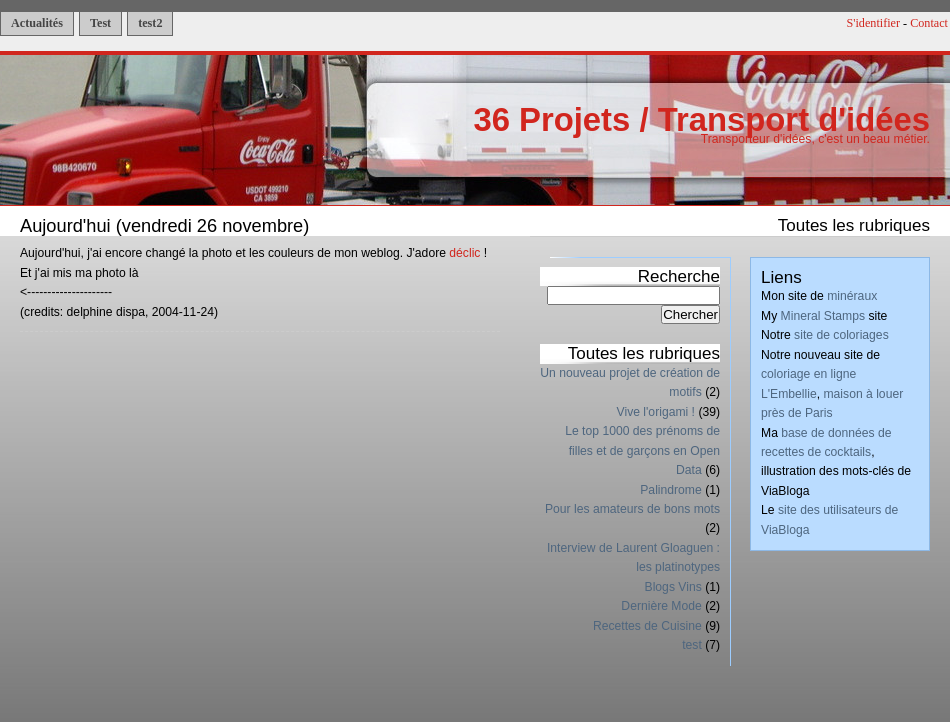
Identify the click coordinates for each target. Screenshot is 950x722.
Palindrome (671, 490)
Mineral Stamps (823, 316)
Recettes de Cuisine (647, 626)
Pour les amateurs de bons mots (632, 509)
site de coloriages (841, 335)
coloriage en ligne (808, 374)
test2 (150, 23)
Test (100, 23)
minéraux (852, 296)
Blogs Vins (673, 587)
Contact (929, 23)
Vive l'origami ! (656, 412)
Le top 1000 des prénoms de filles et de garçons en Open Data (642, 450)
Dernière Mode (661, 606)
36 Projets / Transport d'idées (701, 119)
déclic (464, 253)
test (692, 645)
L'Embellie (789, 394)
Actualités (37, 23)
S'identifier (874, 23)
